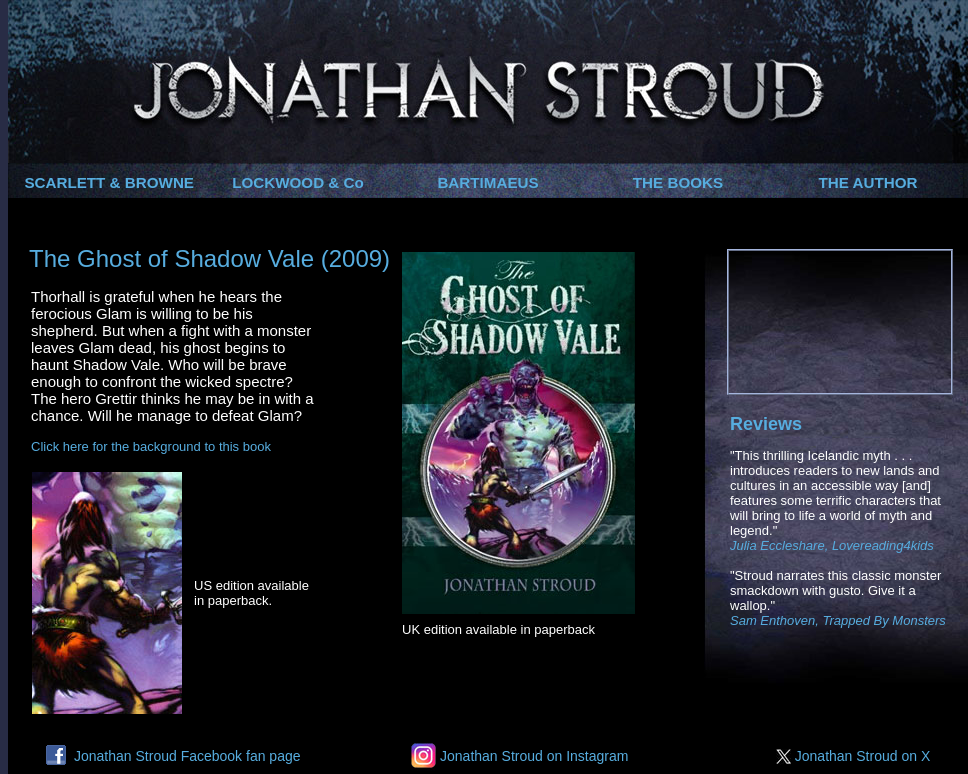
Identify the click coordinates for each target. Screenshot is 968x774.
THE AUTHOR (868, 182)
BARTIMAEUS (487, 182)
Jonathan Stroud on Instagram (519, 756)
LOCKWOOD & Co (298, 182)
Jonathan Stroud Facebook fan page (173, 756)
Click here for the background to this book (151, 446)
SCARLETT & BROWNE (109, 182)
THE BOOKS (678, 182)
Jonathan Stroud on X (857, 756)
